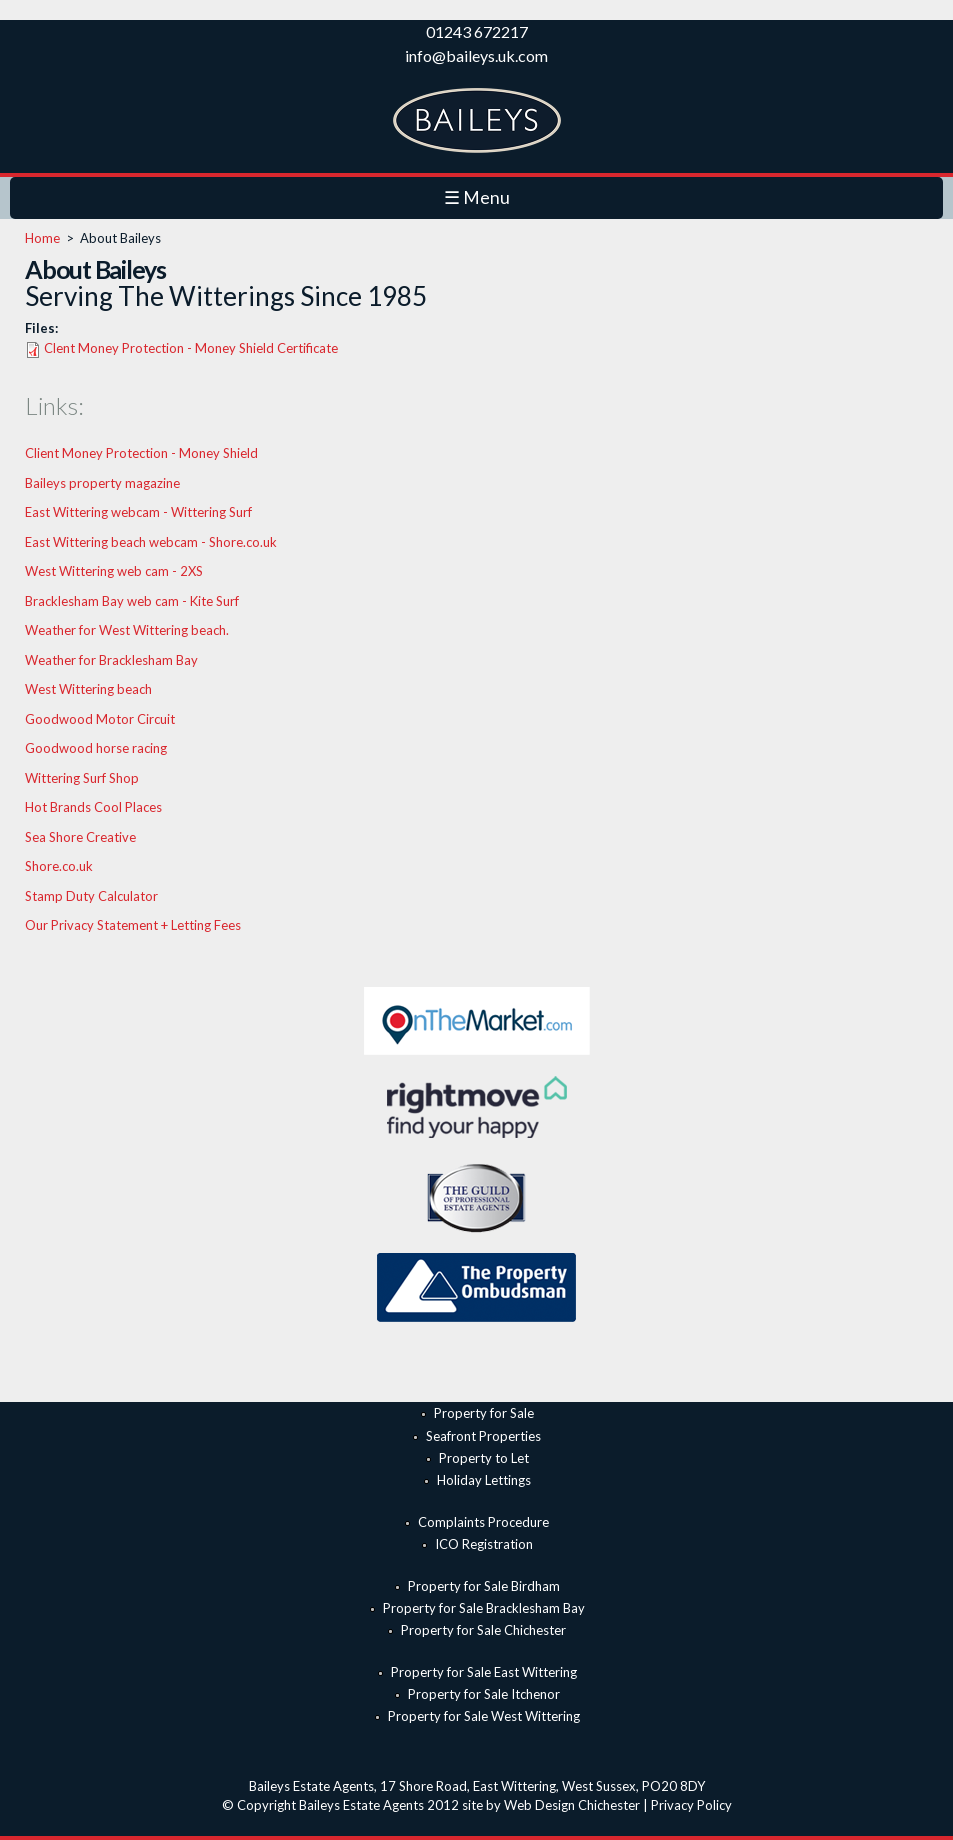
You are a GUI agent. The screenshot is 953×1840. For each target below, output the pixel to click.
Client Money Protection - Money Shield (141, 453)
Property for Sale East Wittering (484, 1672)
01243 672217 (477, 31)
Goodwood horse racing (96, 748)
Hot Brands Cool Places (93, 807)
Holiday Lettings (484, 1480)
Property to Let (484, 1458)
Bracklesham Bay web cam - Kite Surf (132, 601)
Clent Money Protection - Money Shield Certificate (191, 348)
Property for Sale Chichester (483, 1630)
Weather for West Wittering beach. (127, 630)
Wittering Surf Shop (82, 778)
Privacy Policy (691, 1805)
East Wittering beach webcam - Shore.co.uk (151, 542)
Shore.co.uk (59, 866)
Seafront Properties (483, 1436)
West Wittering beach (88, 689)
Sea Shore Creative (80, 837)
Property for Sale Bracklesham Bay (484, 1608)
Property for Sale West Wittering (484, 1716)
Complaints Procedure (483, 1522)
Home (42, 238)
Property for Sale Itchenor (484, 1694)
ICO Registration (484, 1544)
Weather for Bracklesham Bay (111, 660)
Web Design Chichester (572, 1805)
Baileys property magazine (102, 483)
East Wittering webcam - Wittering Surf (138, 512)
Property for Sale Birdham (484, 1586)
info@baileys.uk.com (476, 55)
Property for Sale (484, 1413)
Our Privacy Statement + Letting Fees (133, 925)
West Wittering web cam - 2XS (114, 571)
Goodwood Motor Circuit (100, 719)
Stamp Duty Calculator (91, 896)
